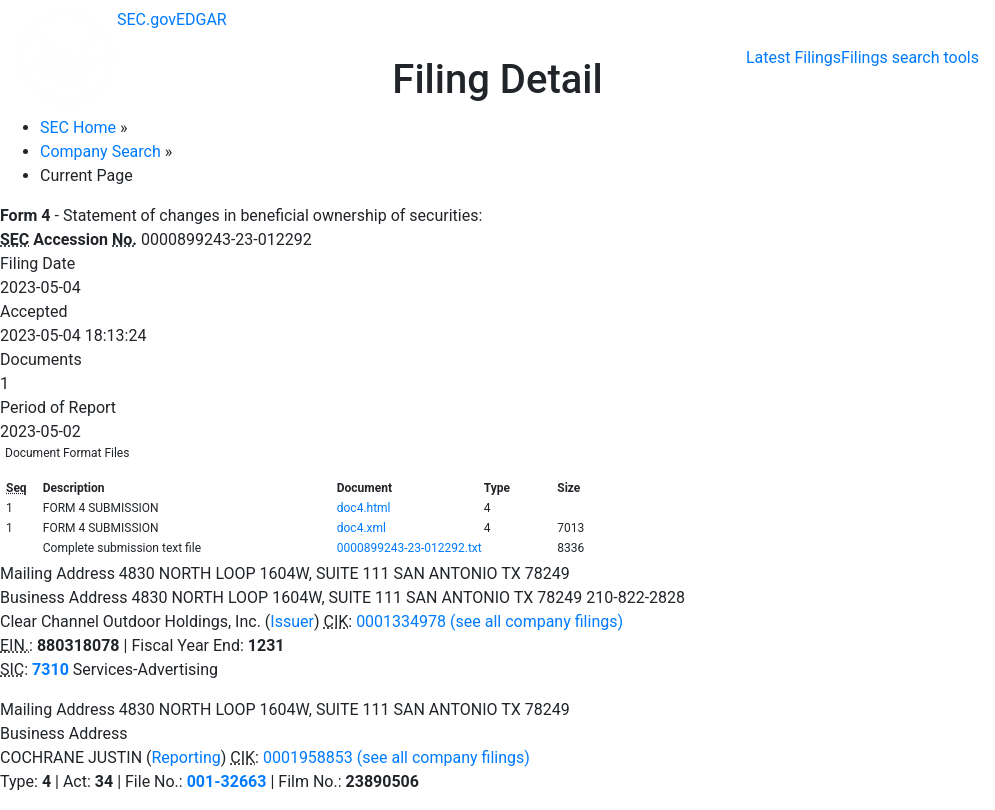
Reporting (185, 757)
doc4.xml (361, 528)
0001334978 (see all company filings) (489, 621)
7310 (50, 669)
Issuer (292, 621)
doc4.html (364, 508)
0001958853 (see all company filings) (396, 757)
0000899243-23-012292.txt (409, 548)
